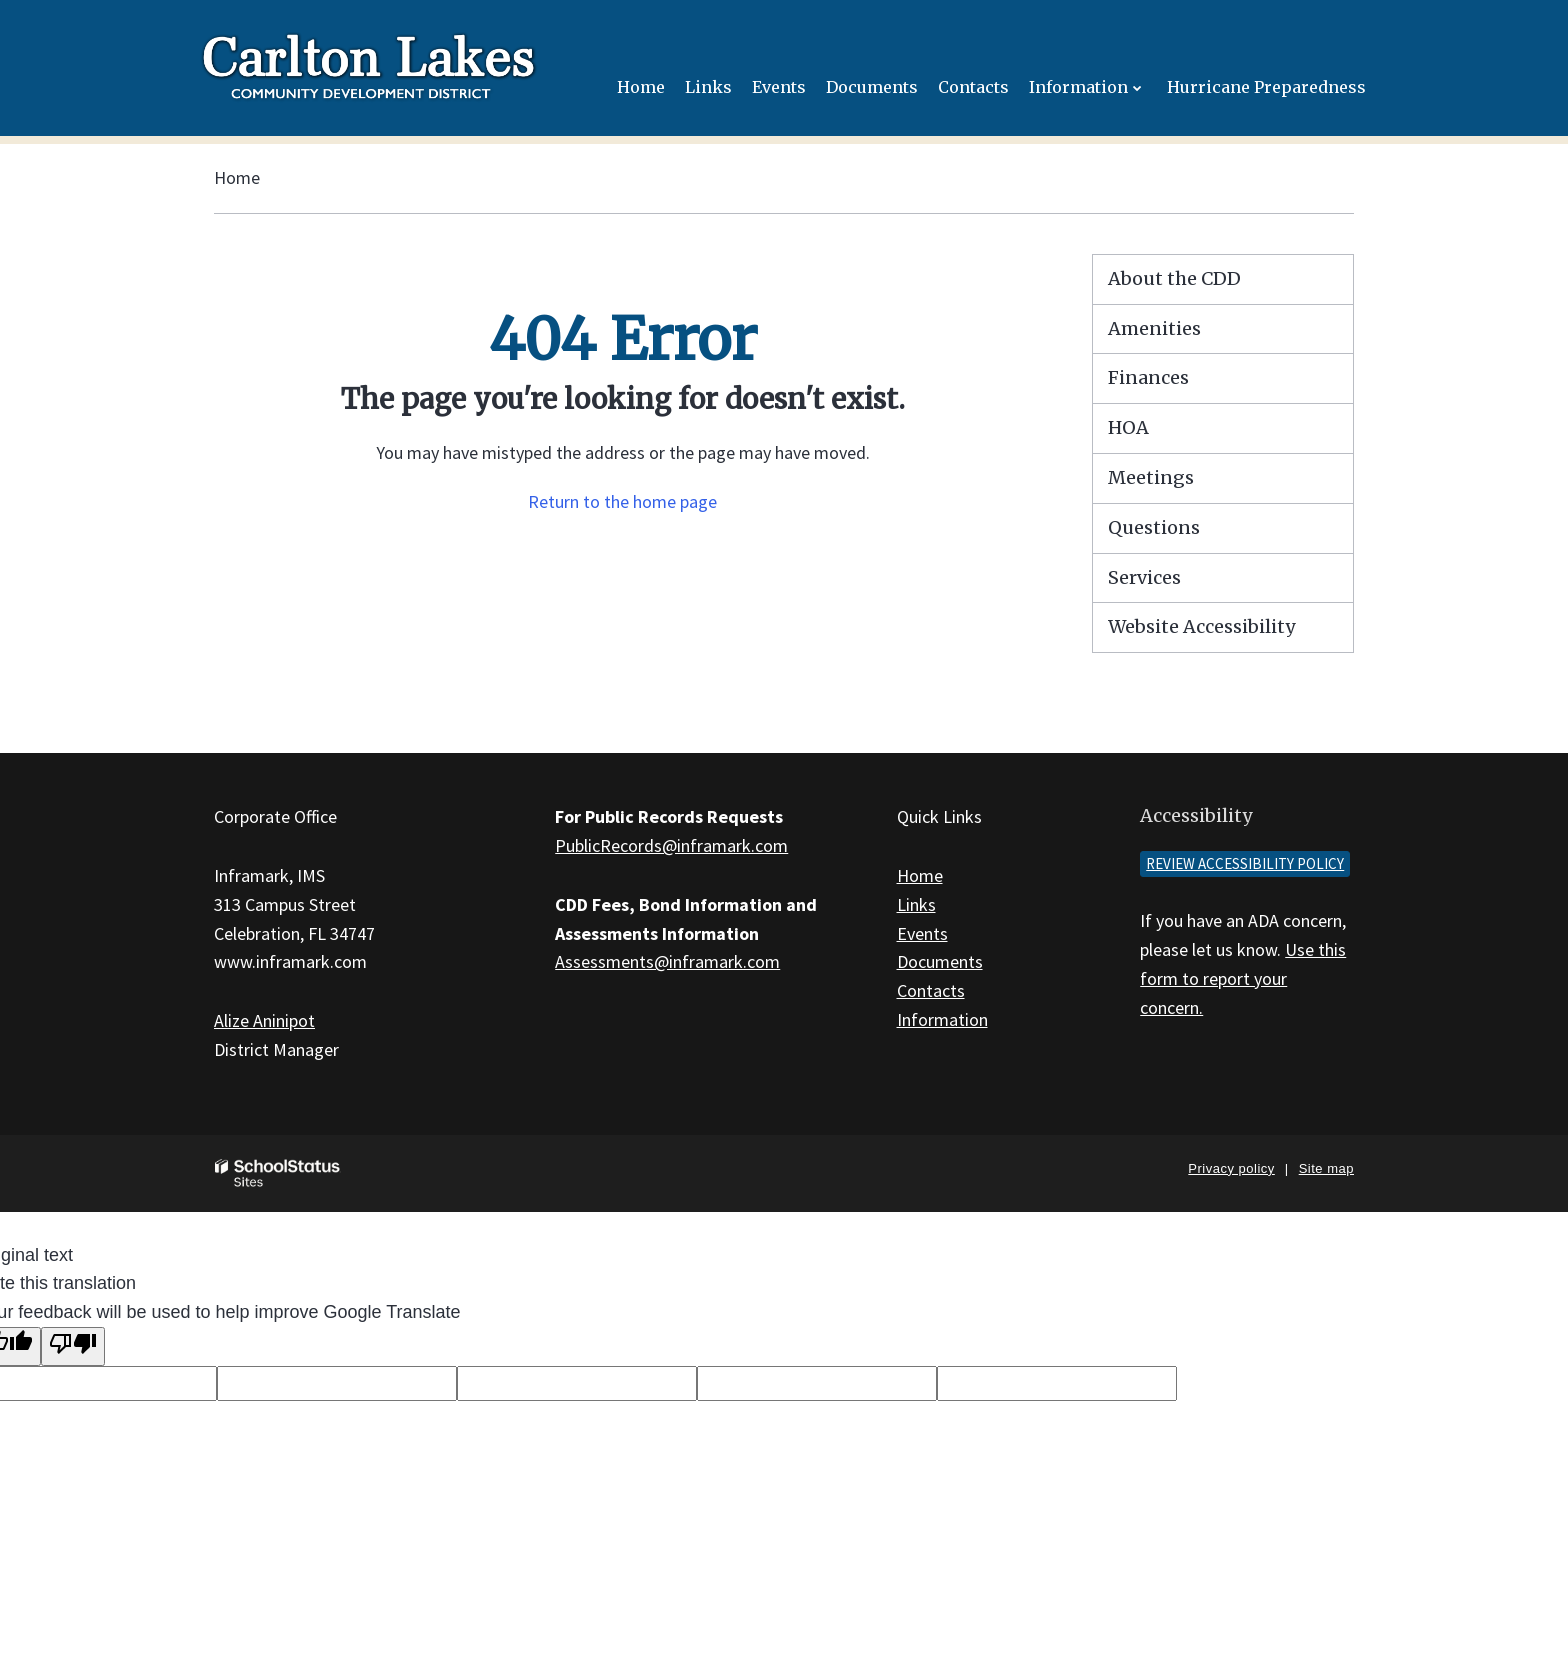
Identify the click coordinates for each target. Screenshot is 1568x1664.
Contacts (931, 990)
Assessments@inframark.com (667, 961)
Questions (1154, 527)
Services (1144, 577)
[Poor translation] (73, 1346)
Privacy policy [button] (1231, 1168)
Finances (1148, 377)
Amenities (1154, 328)
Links (916, 904)
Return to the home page (622, 501)
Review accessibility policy (1245, 863)
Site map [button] (1326, 1168)
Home (237, 177)
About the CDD (1174, 278)
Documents (940, 961)
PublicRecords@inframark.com (671, 845)
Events (922, 933)
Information (942, 1019)
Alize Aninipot (264, 1020)
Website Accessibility (1201, 626)
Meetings (1151, 477)
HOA (1128, 427)
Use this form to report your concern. (1243, 978)
